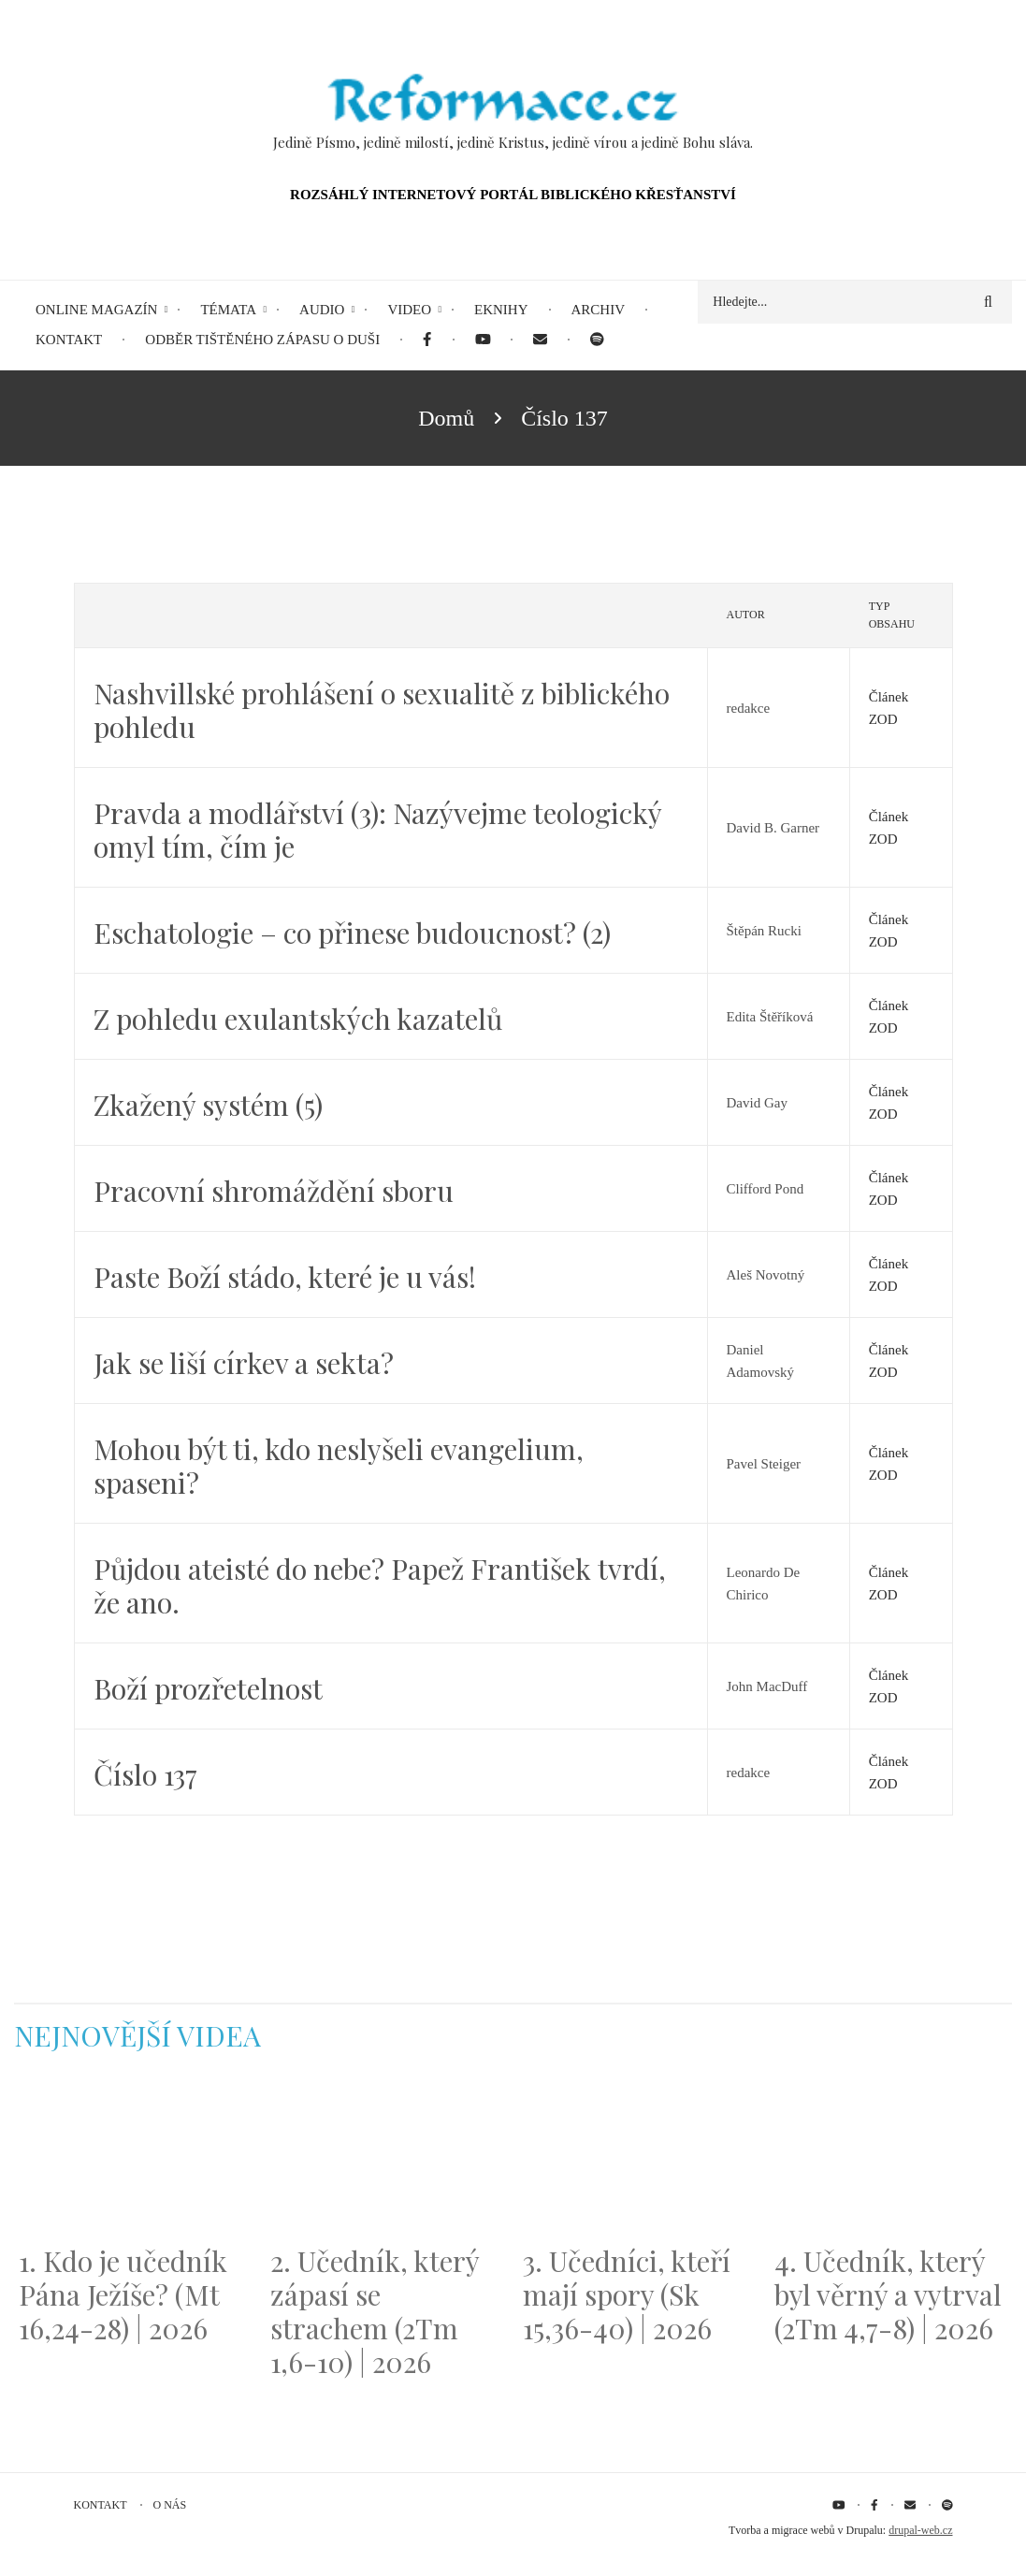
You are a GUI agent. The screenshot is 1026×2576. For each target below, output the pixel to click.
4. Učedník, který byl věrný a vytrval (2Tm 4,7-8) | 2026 (888, 2294)
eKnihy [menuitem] (501, 309)
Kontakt (100, 2504)
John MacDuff (767, 1686)
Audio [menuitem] (321, 309)
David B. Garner (773, 827)
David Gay (757, 1102)
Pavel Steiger (764, 1463)
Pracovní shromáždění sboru (274, 1191)
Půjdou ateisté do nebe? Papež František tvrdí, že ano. (380, 1585)
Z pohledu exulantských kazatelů (298, 1018)
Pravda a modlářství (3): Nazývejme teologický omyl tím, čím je (377, 829)
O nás (170, 2504)
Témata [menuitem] (228, 309)
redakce (749, 708)
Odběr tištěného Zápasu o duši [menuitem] (262, 339)
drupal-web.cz (920, 2530)
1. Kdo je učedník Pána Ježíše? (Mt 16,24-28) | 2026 (123, 2294)
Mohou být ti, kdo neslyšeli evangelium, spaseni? (339, 1465)
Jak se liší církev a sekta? (244, 1363)
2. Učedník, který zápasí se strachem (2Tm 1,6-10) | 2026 (374, 2311)
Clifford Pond (765, 1188)
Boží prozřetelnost (208, 1688)
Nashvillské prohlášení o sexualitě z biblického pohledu (382, 710)
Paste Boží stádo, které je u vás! (285, 1277)
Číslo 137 (145, 1774)
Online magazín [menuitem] (96, 309)
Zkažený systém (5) (208, 1105)
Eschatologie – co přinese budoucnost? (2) (352, 932)
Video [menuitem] (409, 309)
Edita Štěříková (770, 1016)
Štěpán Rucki (764, 930)
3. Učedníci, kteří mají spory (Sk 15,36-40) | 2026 (626, 2294)
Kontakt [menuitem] (69, 339)
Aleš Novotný (766, 1274)
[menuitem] (427, 340)
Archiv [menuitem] (598, 309)
